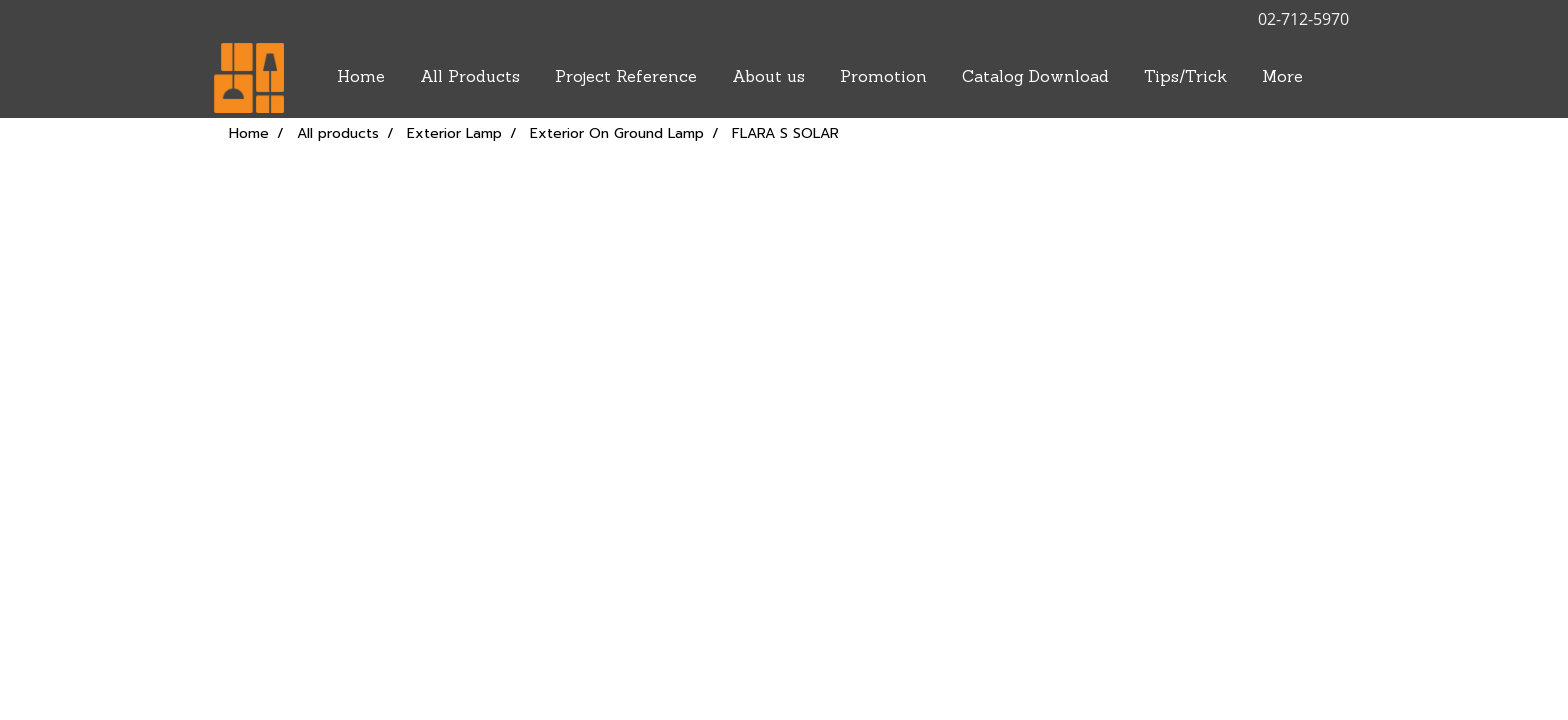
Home (361, 78)
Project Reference (626, 78)
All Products (470, 78)
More (1282, 78)
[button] (1338, 78)
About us (768, 78)
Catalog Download (1035, 78)
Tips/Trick (1185, 78)
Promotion (883, 78)
